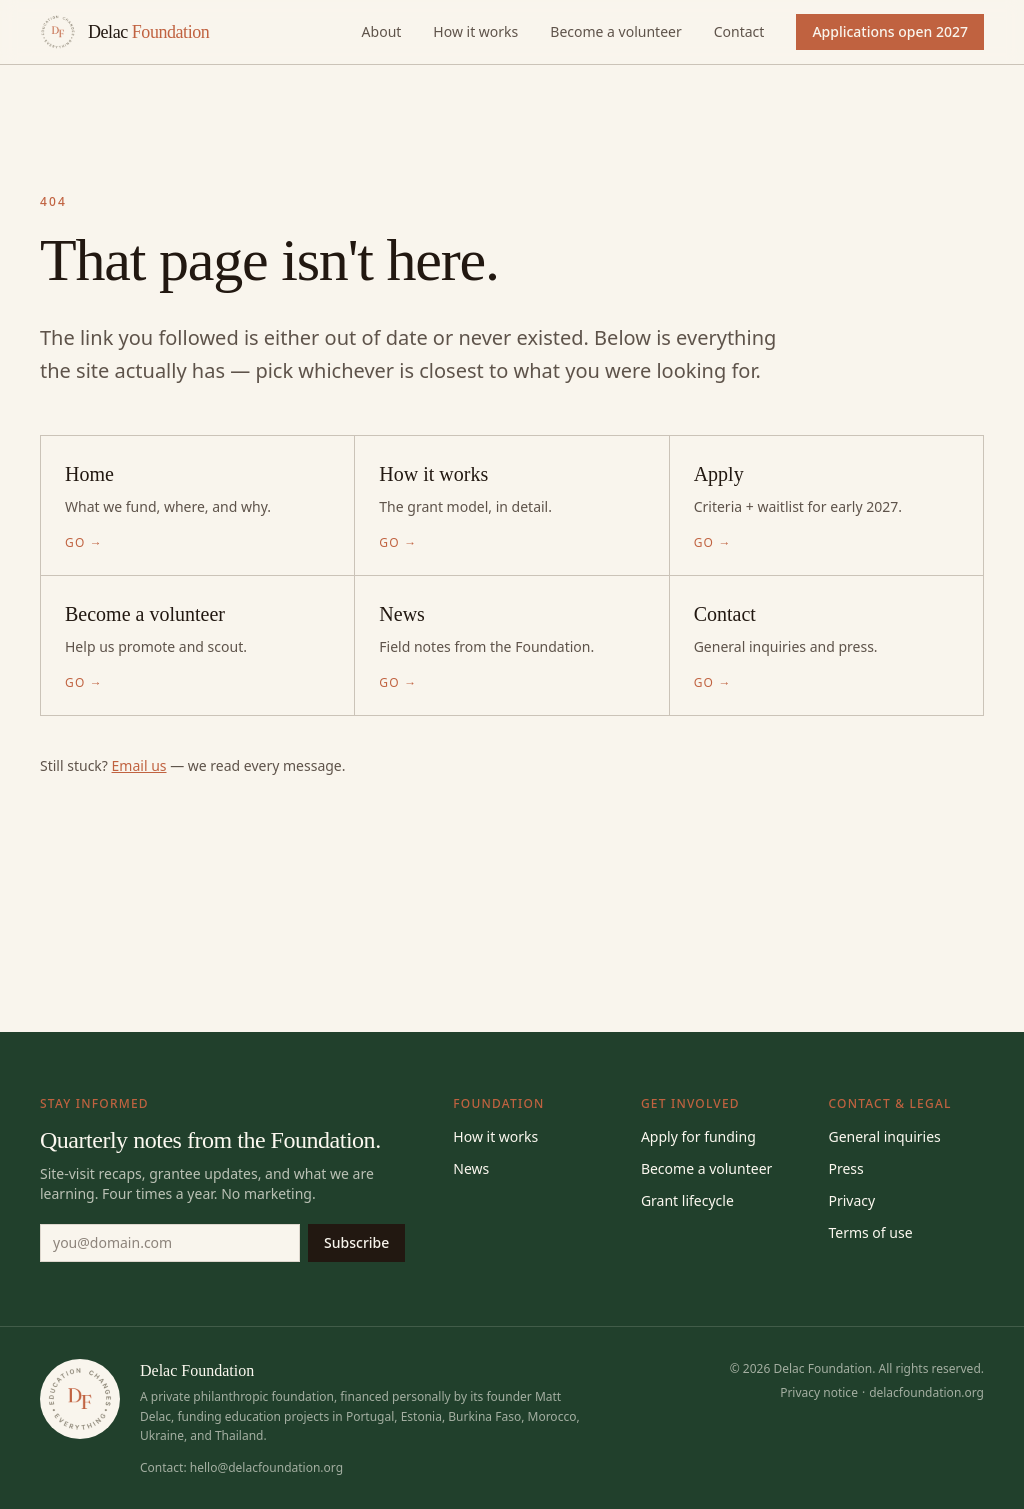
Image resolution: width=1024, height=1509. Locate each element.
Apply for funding (698, 1136)
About (382, 31)
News (471, 1168)
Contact (739, 31)
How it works (475, 31)
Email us (139, 765)
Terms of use (870, 1232)
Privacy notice (819, 1392)
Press (845, 1168)
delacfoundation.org (926, 1392)
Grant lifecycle (687, 1200)
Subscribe (356, 1242)
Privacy (851, 1200)
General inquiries (884, 1136)
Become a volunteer (615, 31)
